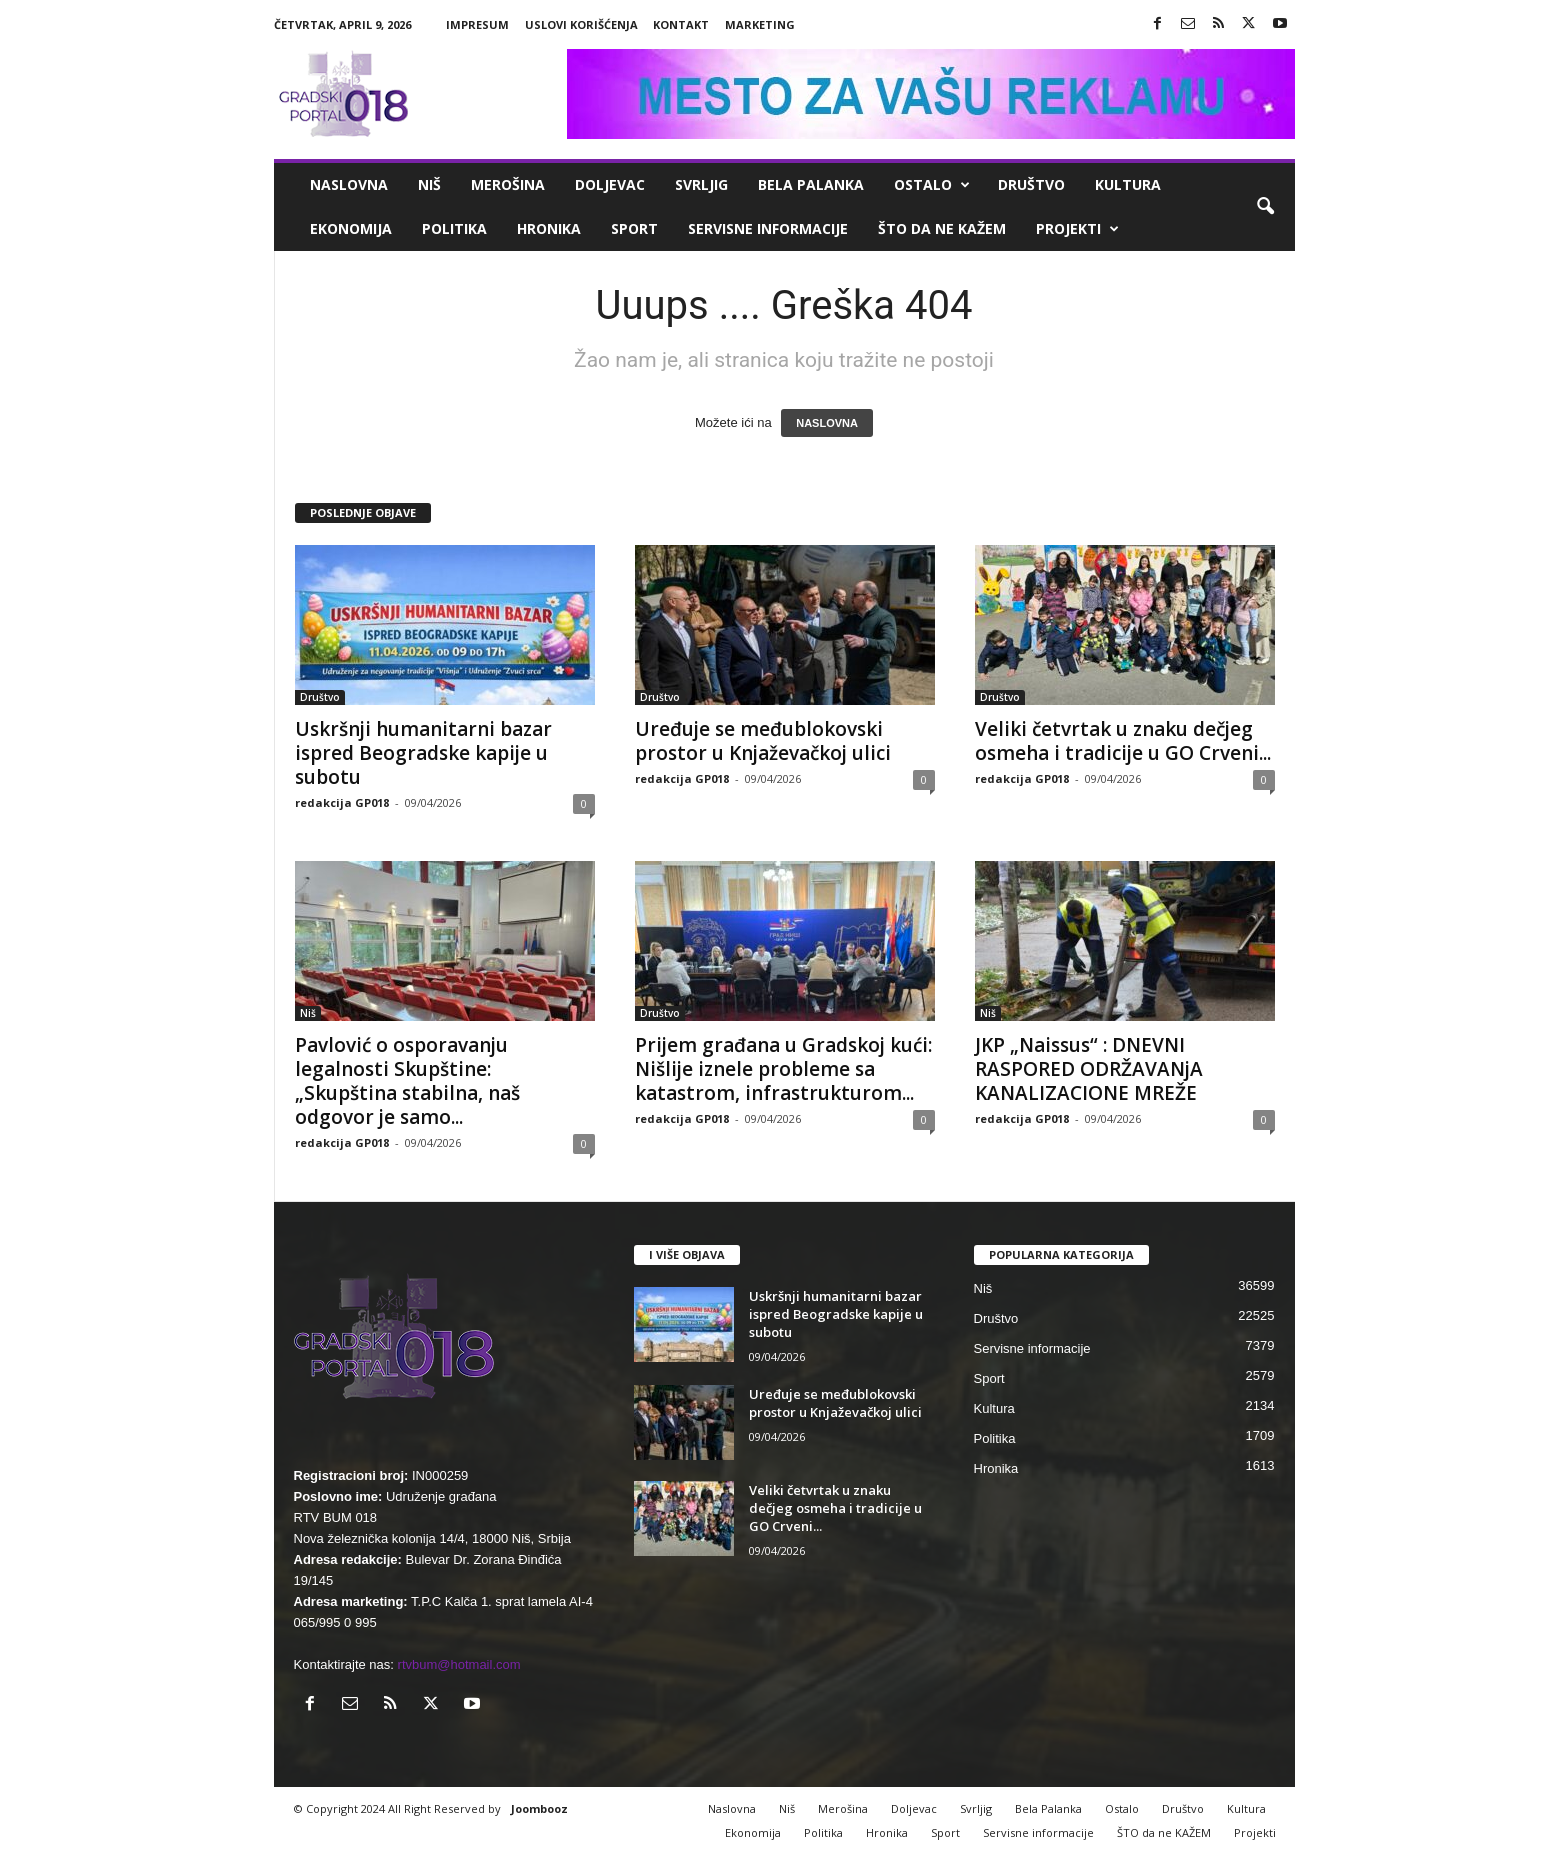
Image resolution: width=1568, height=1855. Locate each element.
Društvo (1031, 184)
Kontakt (681, 24)
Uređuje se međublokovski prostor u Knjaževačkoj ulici (763, 741)
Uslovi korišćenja (581, 24)
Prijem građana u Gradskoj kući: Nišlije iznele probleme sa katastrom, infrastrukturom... (783, 1069)
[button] (1265, 207)
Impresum (477, 24)
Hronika (549, 228)
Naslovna (349, 184)
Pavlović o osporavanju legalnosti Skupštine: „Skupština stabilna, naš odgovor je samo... (407, 1081)
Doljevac (610, 184)
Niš (429, 184)
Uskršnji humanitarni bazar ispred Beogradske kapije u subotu (423, 753)
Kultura (1128, 184)
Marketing (760, 24)
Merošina (508, 184)
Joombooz (539, 1808)
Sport (634, 228)
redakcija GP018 (342, 802)
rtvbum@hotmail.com (459, 1664)
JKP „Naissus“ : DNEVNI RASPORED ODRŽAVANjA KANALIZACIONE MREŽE (1089, 1069)
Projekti (1077, 229)
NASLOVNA (827, 423)
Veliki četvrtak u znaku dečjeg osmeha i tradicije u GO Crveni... (1123, 741)
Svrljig (701, 184)
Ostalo (932, 185)
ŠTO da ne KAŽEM (942, 228)
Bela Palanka (811, 184)
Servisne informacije (768, 228)
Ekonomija (351, 228)
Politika (454, 228)
